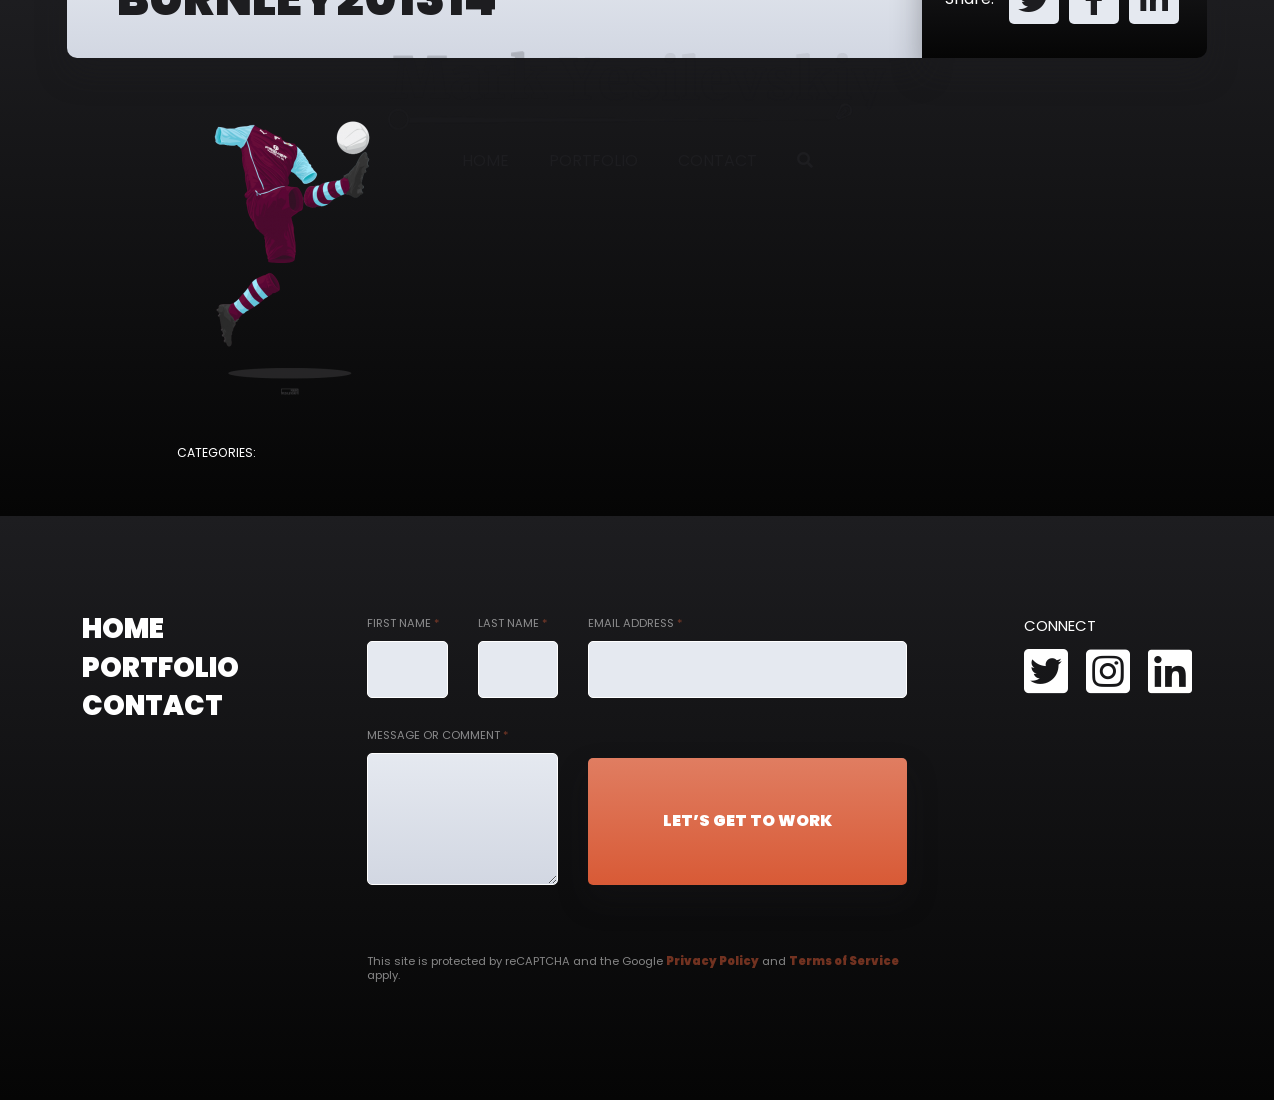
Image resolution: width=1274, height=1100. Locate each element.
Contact (717, 160)
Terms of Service (844, 961)
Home (485, 160)
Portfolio (593, 160)
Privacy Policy (712, 961)
